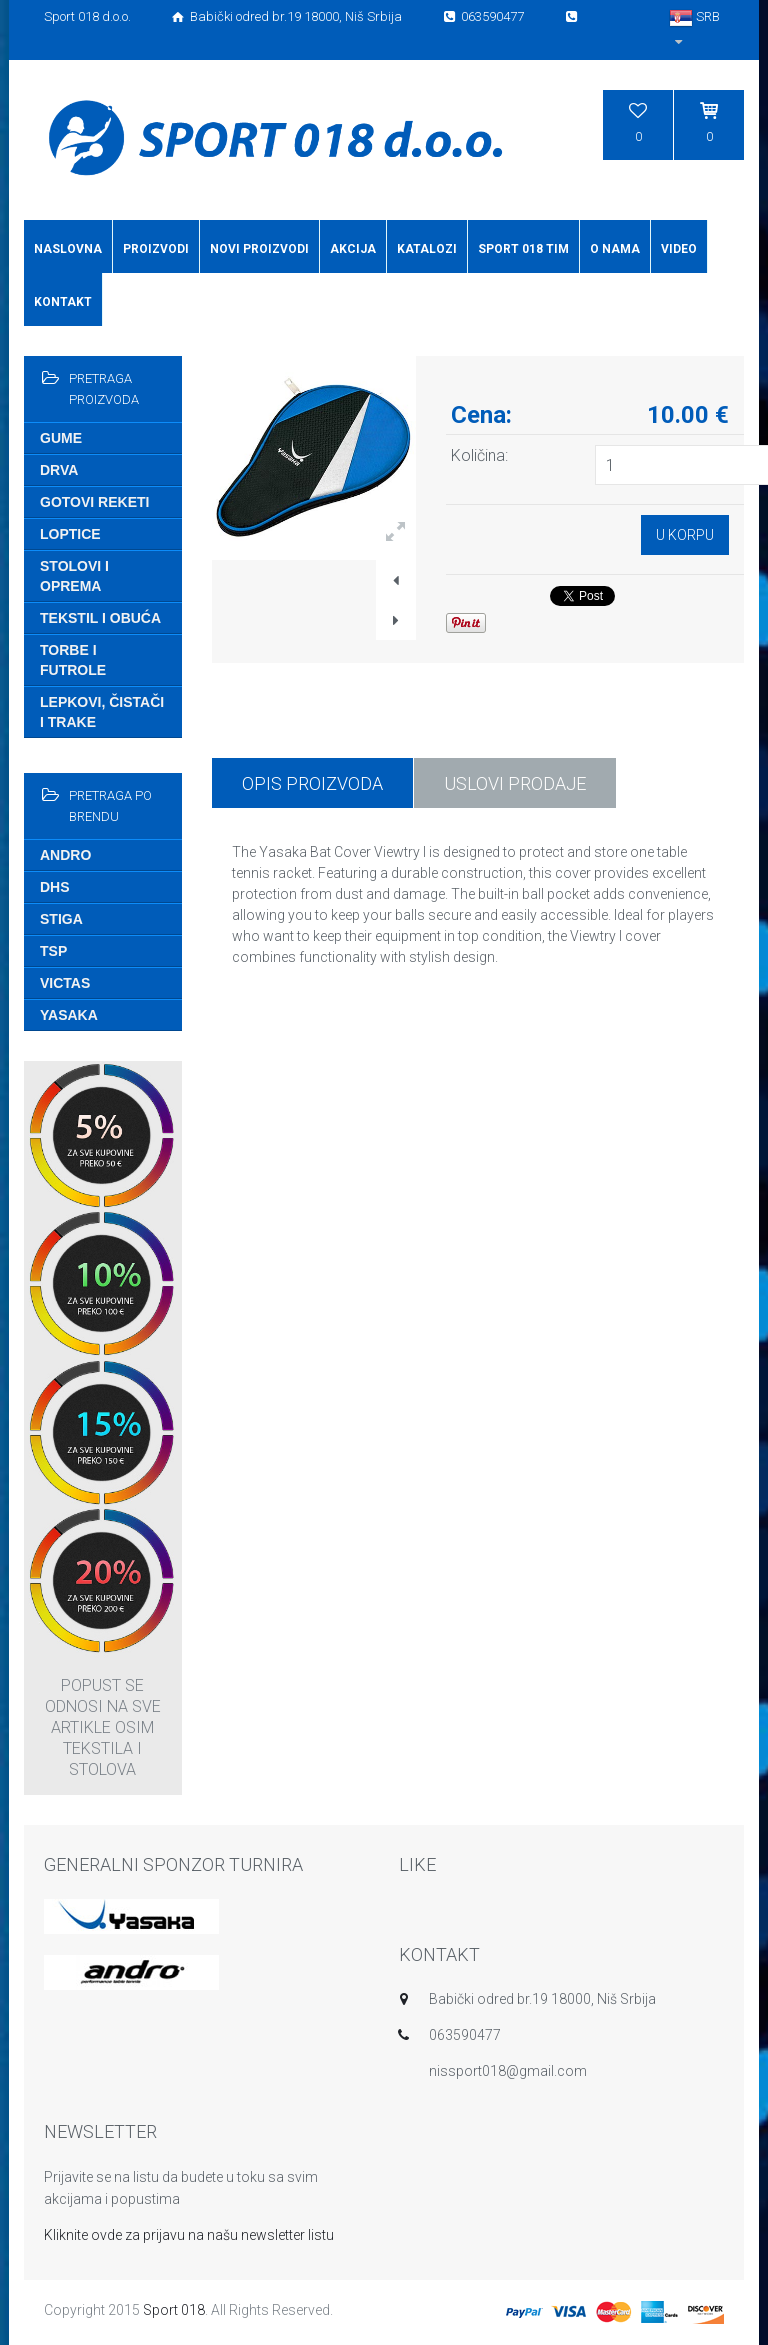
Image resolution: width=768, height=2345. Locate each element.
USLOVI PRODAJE (515, 783)
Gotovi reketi (94, 502)
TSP (53, 951)
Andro (65, 855)
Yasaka (69, 1015)
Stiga (61, 919)
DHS (55, 887)
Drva (59, 470)
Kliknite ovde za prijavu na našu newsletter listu (189, 2235)
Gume (61, 438)
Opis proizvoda (312, 783)
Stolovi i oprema (74, 576)
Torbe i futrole (73, 660)
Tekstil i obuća (100, 618)
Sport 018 (174, 2310)
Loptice (70, 534)
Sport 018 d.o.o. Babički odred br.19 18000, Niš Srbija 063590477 (312, 16)
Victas (65, 983)
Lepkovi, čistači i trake (102, 712)
